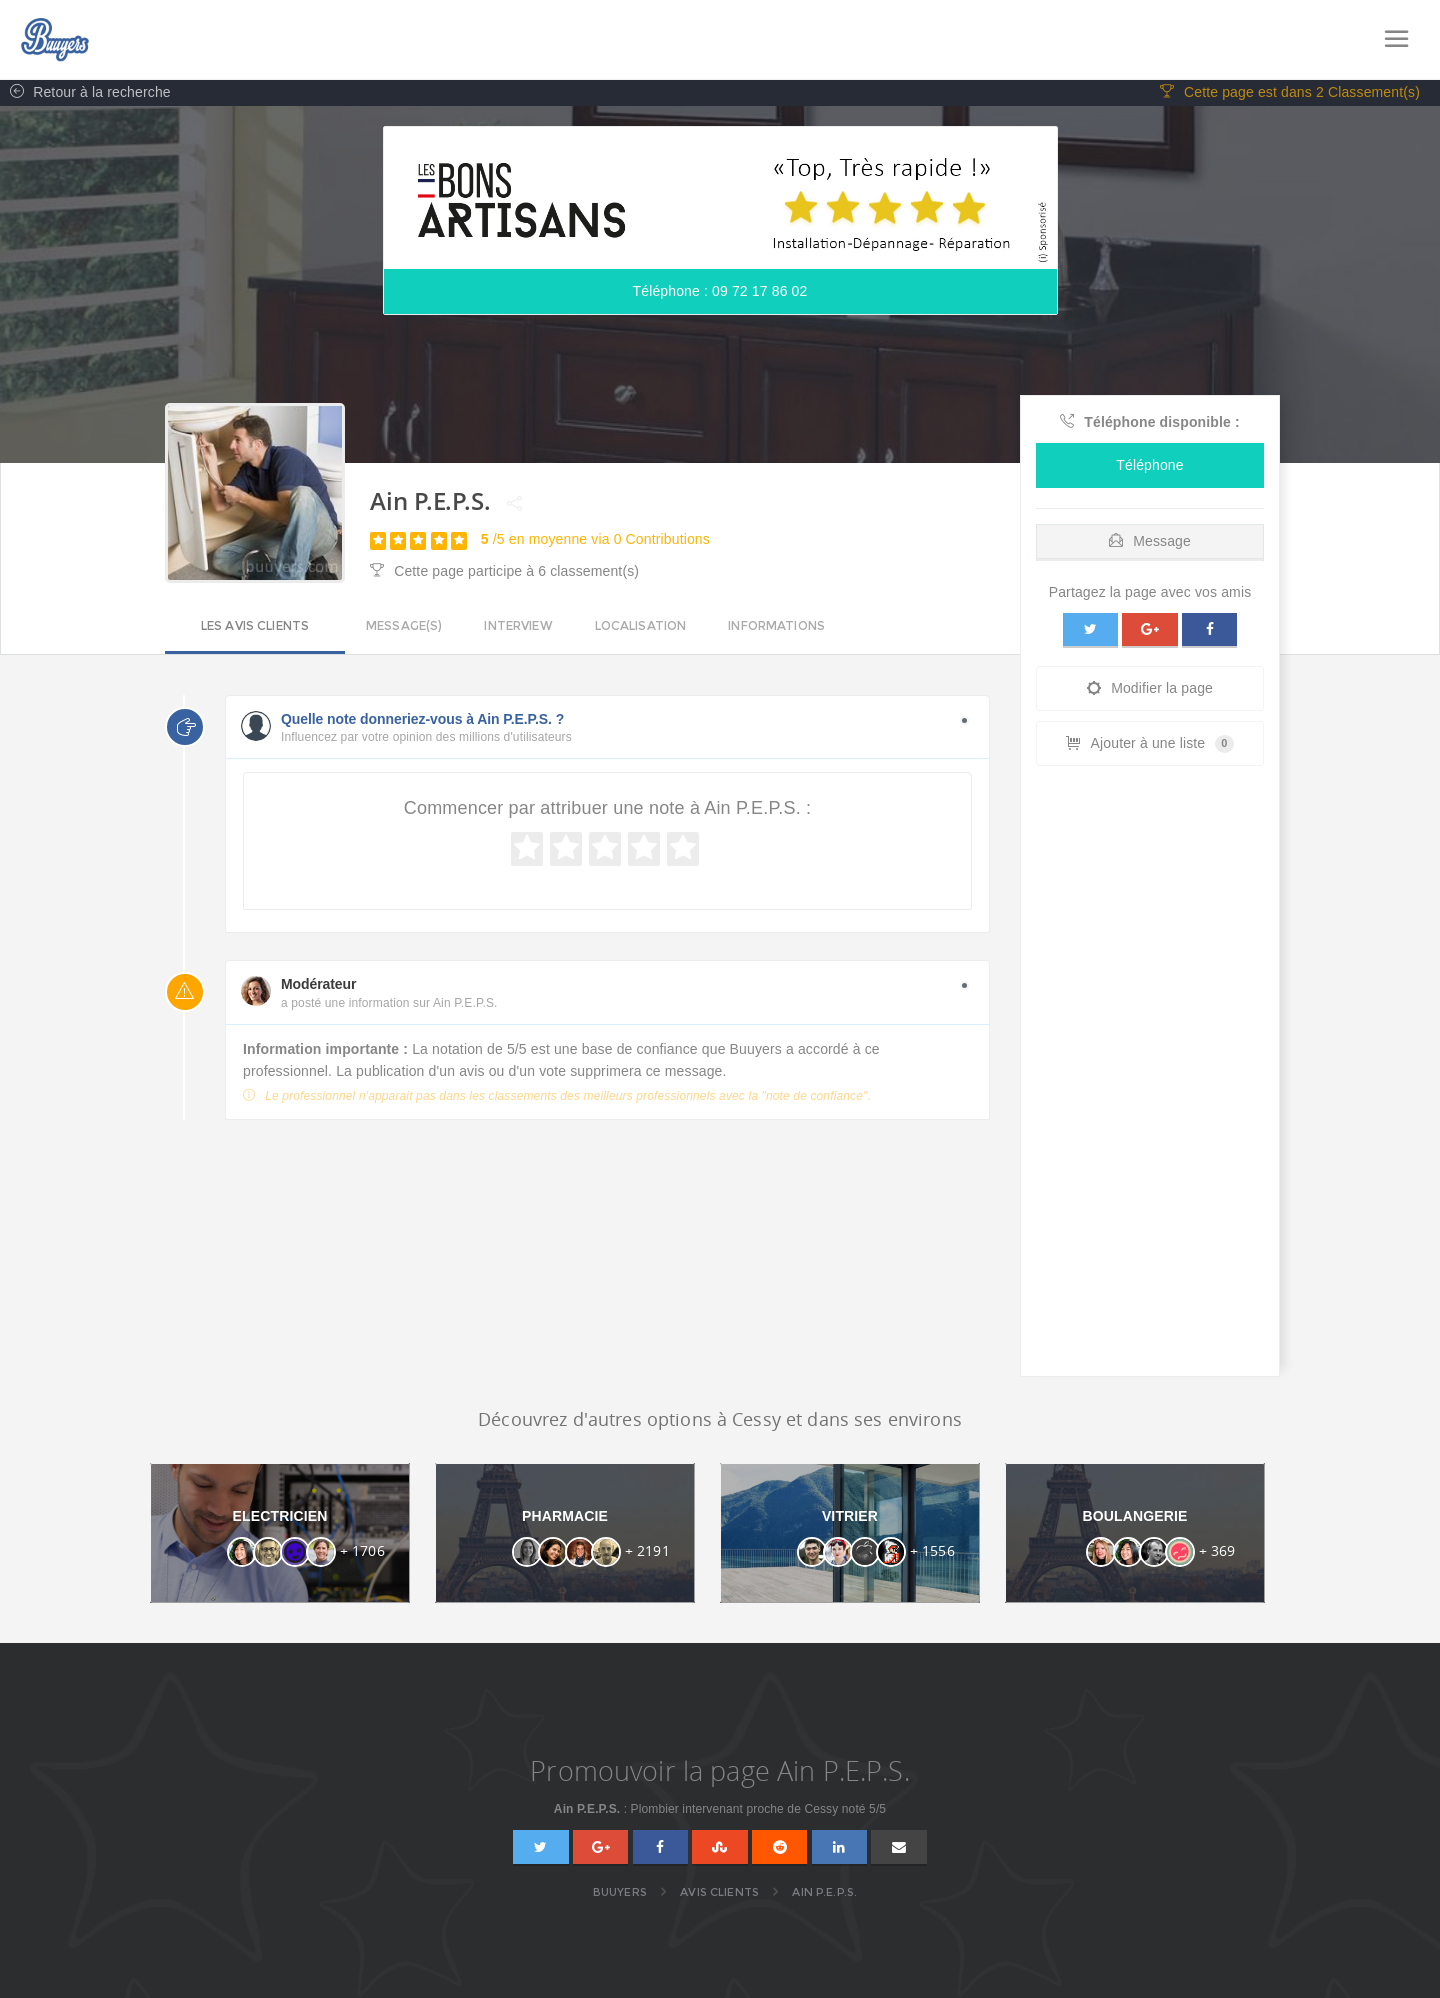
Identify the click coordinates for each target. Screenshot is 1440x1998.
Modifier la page (1150, 692)
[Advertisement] (1150, 1080)
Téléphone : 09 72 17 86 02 (720, 295)
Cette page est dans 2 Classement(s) (1290, 96)
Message (1150, 544)
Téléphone (1149, 468)
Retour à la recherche (85, 96)
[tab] (1150, 539)
